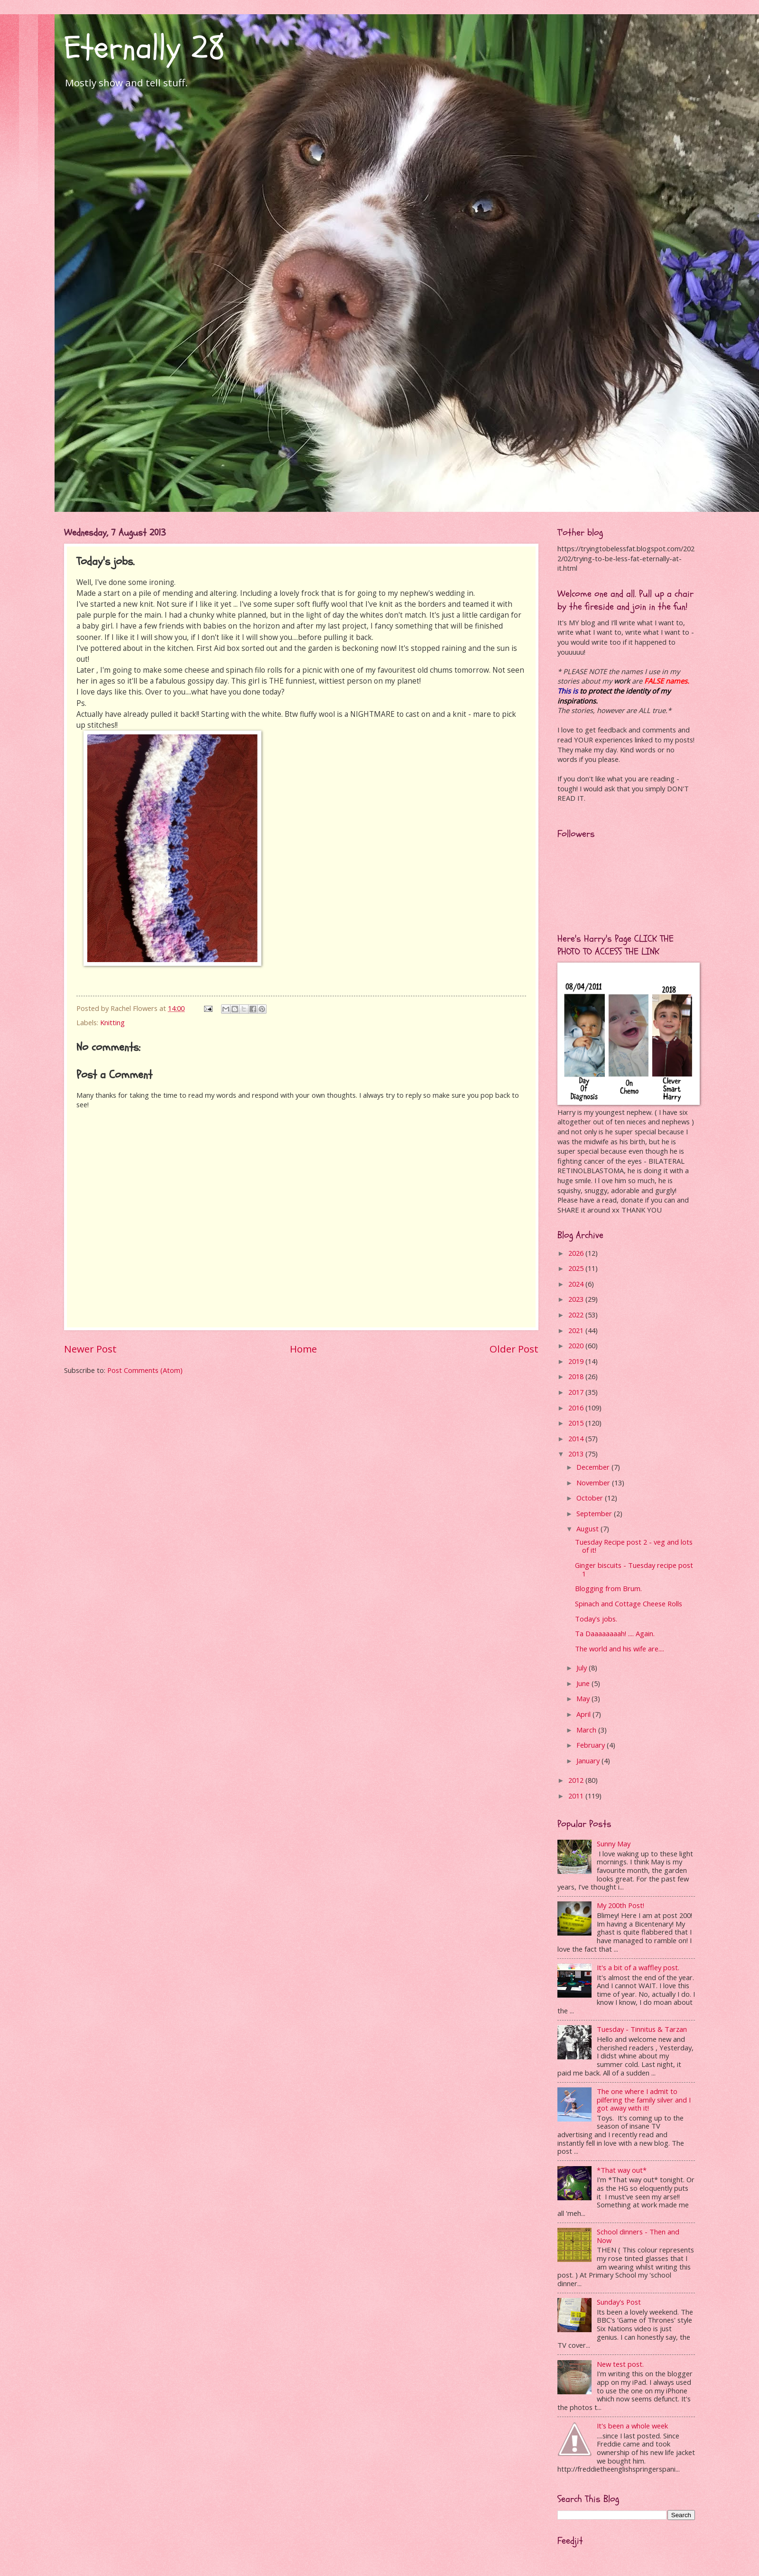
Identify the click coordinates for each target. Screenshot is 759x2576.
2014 (576, 1438)
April (584, 1714)
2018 (576, 1376)
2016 (576, 1407)
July (582, 1667)
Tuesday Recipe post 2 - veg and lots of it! (634, 1546)
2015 (576, 1422)
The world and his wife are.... (619, 1648)
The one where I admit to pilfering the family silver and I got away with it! (644, 2099)
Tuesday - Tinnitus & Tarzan (642, 2029)
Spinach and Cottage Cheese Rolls (628, 1603)
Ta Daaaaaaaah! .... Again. (615, 1633)
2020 (576, 1345)
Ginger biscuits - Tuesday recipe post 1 (634, 1569)
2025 (576, 1268)
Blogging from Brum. (608, 1588)
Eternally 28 (144, 48)
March (587, 1729)
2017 (576, 1392)
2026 (576, 1253)
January (589, 1760)
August (588, 1528)
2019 (576, 1361)
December (593, 1467)
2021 (576, 1330)
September (595, 1513)
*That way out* (622, 2170)
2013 (576, 1453)
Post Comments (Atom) (145, 1370)
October (590, 1497)
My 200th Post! (620, 1905)
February (591, 1745)
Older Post (514, 1348)
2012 (576, 1780)
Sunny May (613, 1843)
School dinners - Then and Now (638, 2236)
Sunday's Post (619, 2302)
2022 (576, 1314)
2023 (576, 1299)
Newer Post (90, 1348)
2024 (576, 1283)
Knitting (112, 1022)
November (594, 1482)
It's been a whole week (632, 2425)
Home (303, 1348)
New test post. (620, 2364)
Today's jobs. (596, 1618)
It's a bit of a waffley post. (638, 1967)
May (584, 1698)
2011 (576, 1795)
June (584, 1683)
